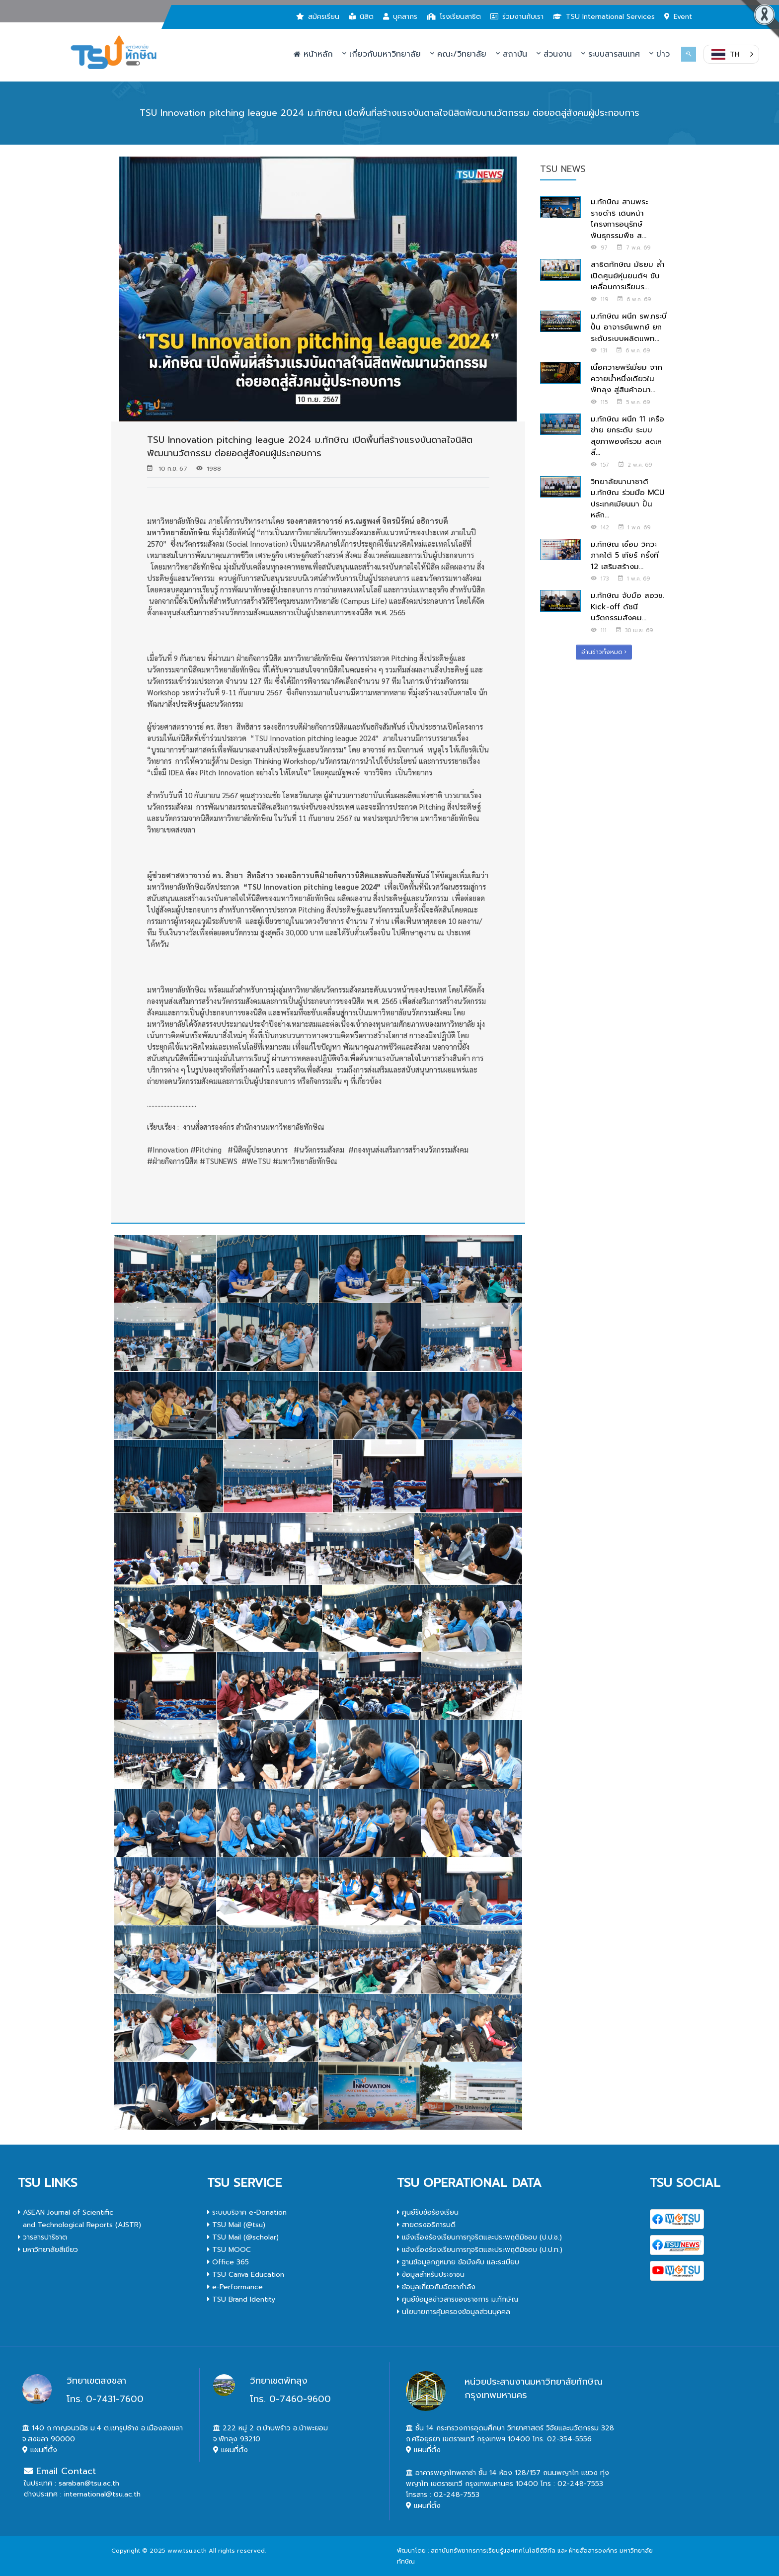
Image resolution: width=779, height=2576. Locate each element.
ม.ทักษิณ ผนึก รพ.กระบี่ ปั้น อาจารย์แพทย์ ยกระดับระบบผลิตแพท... (629, 327)
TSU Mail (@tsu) (236, 2225)
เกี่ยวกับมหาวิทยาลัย (381, 54)
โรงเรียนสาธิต (454, 16)
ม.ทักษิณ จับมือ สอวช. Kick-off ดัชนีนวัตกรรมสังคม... (627, 606)
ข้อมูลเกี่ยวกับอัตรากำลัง (436, 2287)
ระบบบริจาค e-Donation (247, 2212)
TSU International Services (604, 16)
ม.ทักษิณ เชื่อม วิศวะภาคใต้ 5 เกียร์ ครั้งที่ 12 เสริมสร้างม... (625, 555)
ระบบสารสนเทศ (610, 54)
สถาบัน (511, 54)
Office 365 (228, 2262)
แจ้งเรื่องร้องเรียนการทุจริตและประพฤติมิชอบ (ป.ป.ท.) (479, 2249)
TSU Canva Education (245, 2274)
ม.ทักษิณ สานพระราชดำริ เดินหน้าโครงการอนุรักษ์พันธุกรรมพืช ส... (619, 218)
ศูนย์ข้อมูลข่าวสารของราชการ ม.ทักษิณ (457, 2299)
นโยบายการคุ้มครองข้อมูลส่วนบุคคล (453, 2312)
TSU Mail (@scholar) (243, 2237)
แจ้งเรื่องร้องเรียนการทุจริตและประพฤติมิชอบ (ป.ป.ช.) (479, 2237)
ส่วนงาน (554, 54)
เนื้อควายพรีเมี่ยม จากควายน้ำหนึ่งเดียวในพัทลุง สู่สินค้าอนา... (626, 378)
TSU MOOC (229, 2249)
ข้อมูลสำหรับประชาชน (431, 2274)
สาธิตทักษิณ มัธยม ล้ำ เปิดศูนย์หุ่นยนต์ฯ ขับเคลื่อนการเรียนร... (628, 275)
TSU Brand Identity (241, 2299)
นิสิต (361, 16)
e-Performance (235, 2287)
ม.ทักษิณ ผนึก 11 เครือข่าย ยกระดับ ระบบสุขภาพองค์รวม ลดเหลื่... (627, 436)
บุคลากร (400, 16)
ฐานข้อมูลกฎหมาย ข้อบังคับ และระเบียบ (458, 2262)
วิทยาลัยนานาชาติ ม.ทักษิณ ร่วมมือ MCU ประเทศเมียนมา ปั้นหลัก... (627, 498)
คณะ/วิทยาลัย (458, 54)
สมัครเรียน (317, 16)
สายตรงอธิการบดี (426, 2225)
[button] (731, 54)
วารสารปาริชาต (42, 2237)
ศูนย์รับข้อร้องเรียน (428, 2212)
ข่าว (659, 54)
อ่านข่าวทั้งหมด (603, 652)
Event (678, 16)
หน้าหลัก (313, 54)
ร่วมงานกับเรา (517, 16)
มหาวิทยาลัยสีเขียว (48, 2249)
